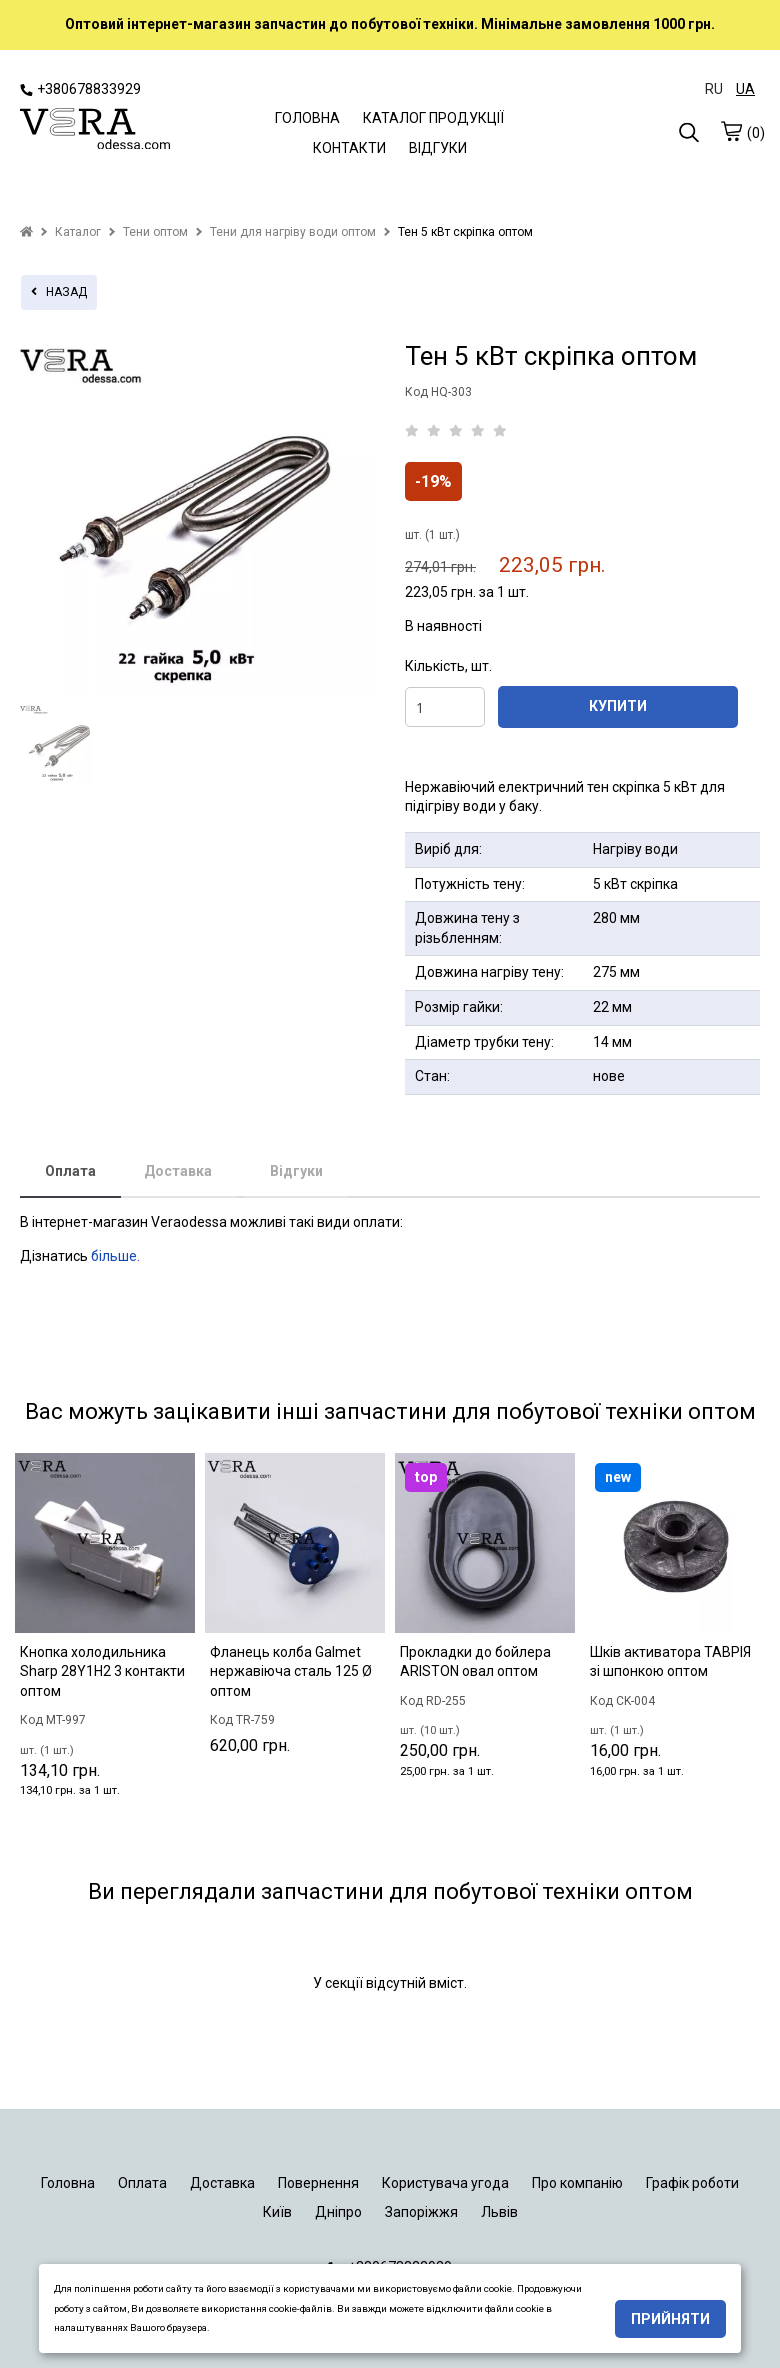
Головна (68, 2183)
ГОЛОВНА (307, 118)
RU (714, 89)
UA (745, 89)
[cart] (731, 131)
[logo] (95, 131)
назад (59, 292)
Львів (499, 2212)
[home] (26, 232)
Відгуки (296, 1171)
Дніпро (338, 2212)
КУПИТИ (618, 706)
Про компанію (577, 2183)
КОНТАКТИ (349, 148)
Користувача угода (445, 2183)
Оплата (70, 1171)
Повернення (318, 2183)
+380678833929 (80, 89)
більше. (115, 1256)
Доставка (178, 1171)
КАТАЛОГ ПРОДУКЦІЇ (433, 118)
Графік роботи (692, 2183)
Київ (277, 2212)
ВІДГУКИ (438, 148)
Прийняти (670, 2319)
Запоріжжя (421, 2212)
